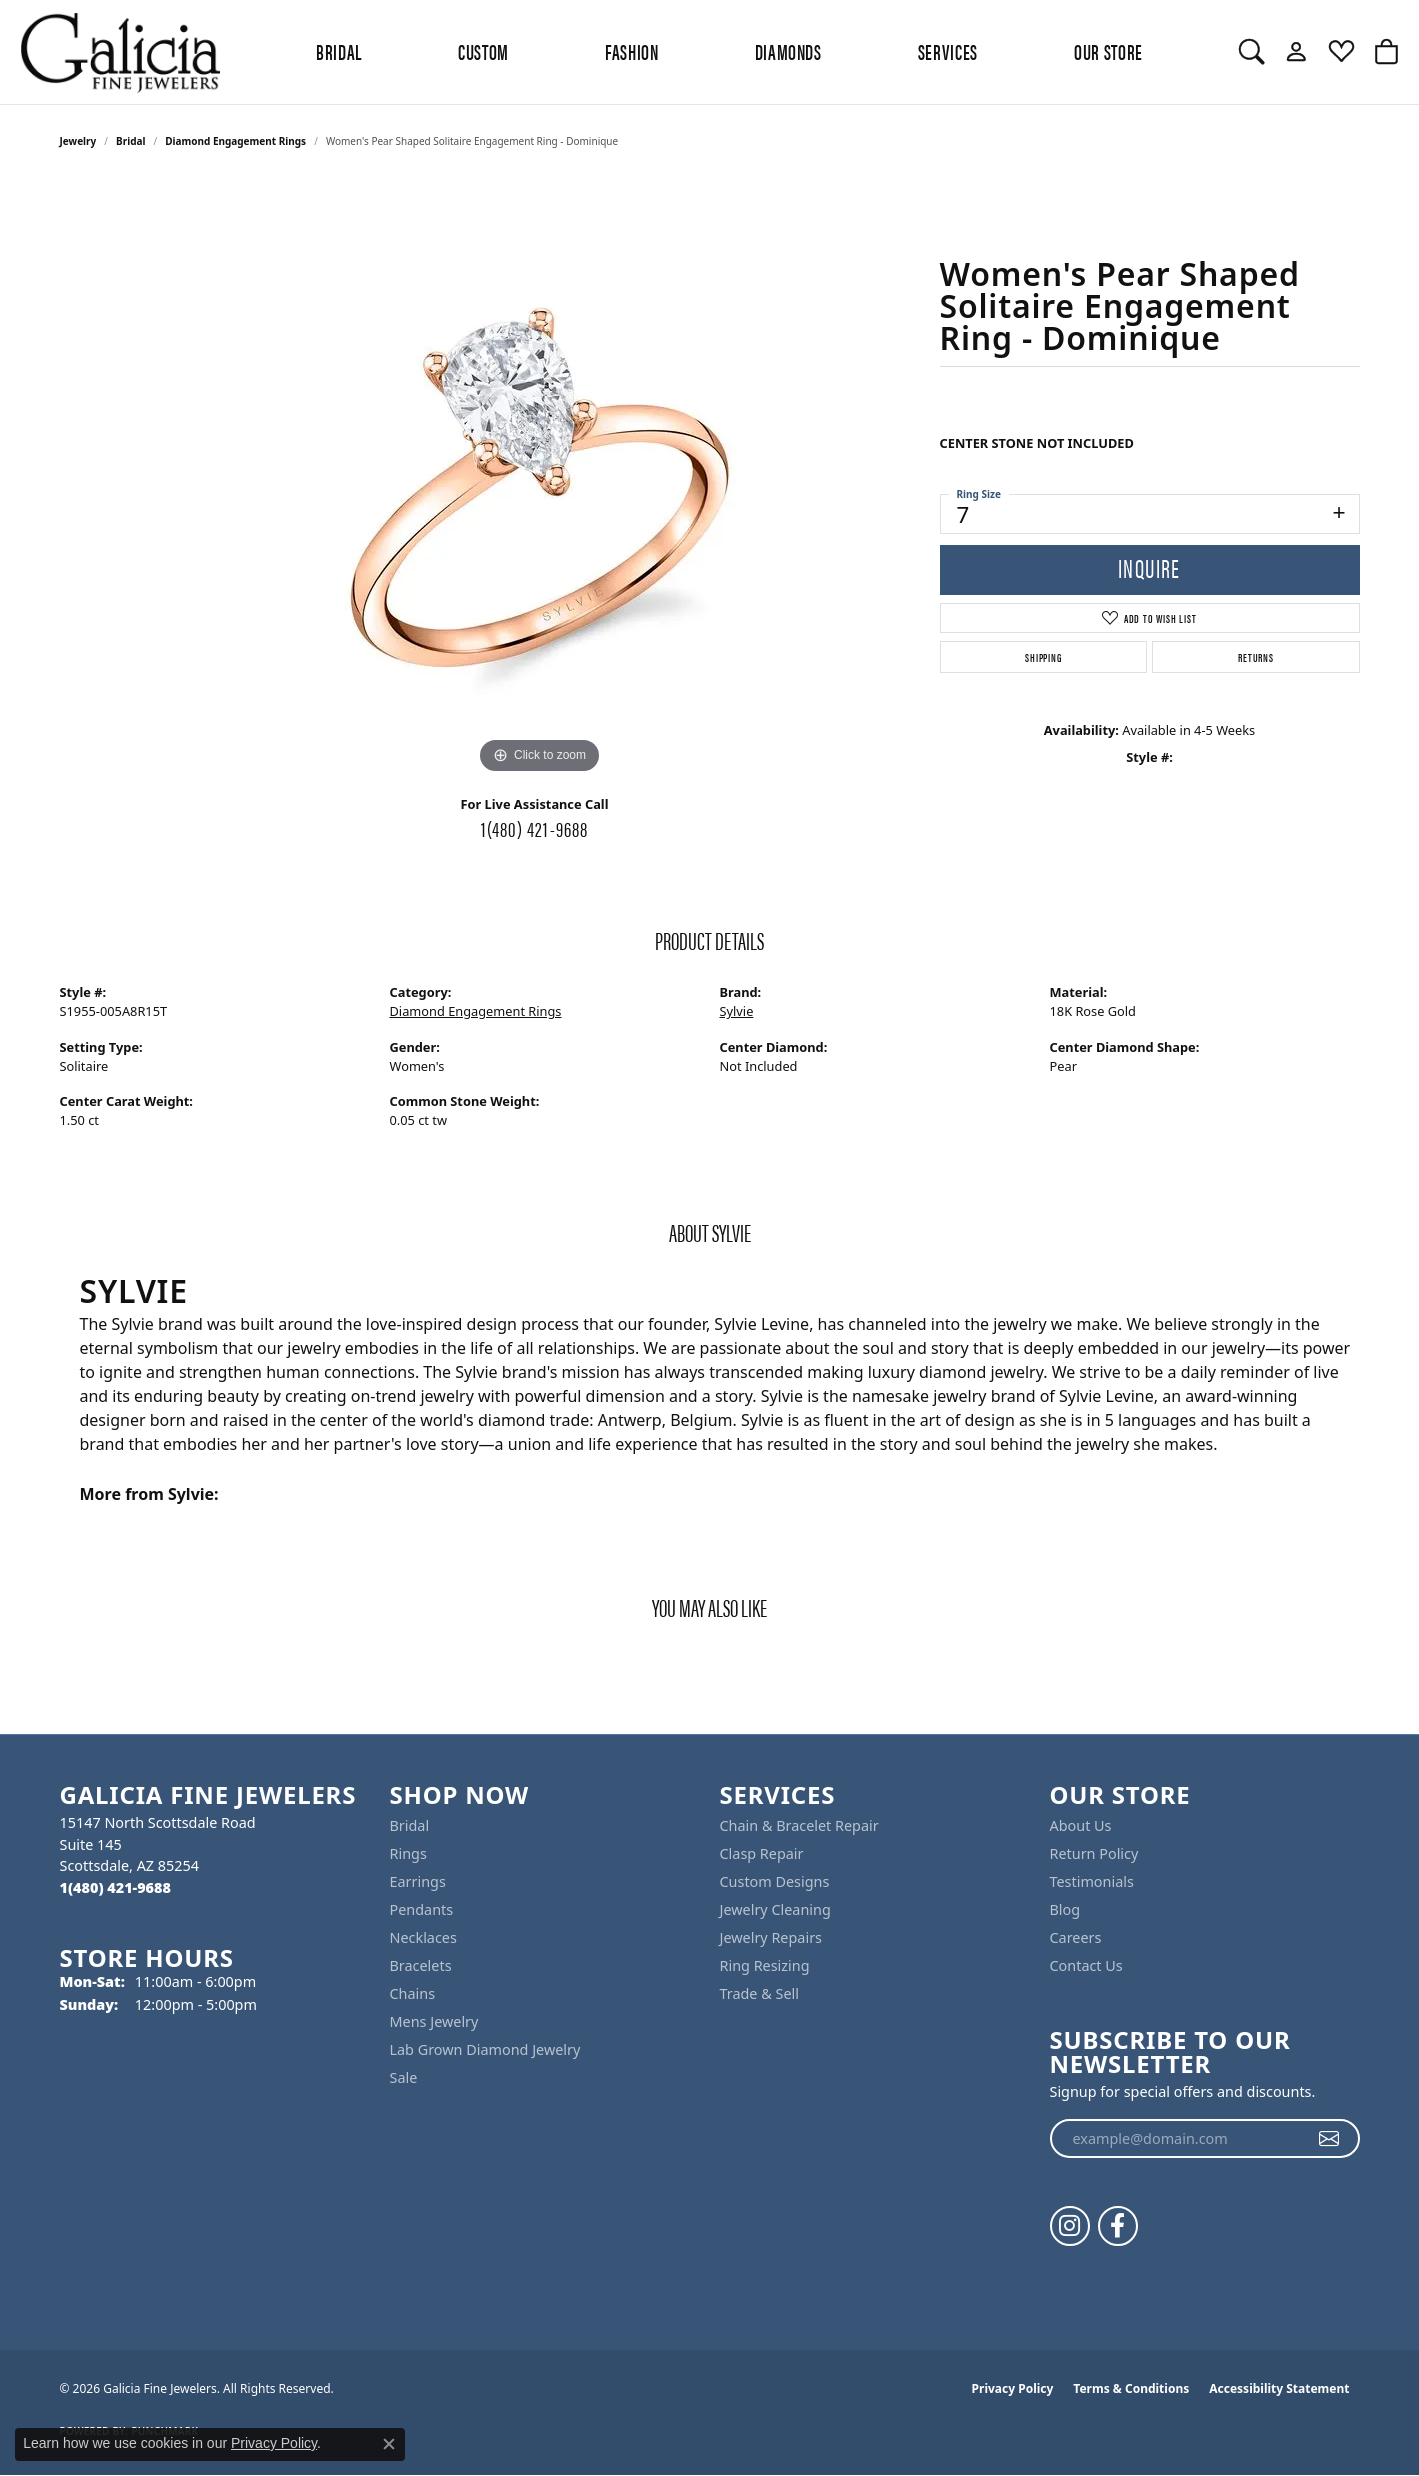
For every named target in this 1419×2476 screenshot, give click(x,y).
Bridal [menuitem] (410, 1825)
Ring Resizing (765, 1965)
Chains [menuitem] (413, 1993)
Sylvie (737, 1011)
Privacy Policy (1013, 2388)
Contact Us (1086, 1965)
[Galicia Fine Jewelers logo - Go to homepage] (120, 52)
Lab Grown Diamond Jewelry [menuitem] (485, 2049)
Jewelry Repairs (771, 1937)
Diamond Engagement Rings (235, 141)
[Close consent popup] (389, 2444)
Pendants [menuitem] (422, 1909)
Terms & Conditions (1131, 2388)
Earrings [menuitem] (418, 1881)
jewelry (78, 141)
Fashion (631, 51)
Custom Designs (775, 1881)
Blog (1065, 1909)
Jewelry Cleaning (775, 1909)
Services (948, 51)
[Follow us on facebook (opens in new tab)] (1118, 2226)
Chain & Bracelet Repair (799, 1825)
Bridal (130, 141)
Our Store (1108, 51)
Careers (1076, 1937)
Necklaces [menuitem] (423, 1937)
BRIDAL (339, 51)
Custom (483, 51)
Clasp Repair (762, 1853)
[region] (540, 479)
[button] (1251, 52)
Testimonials (1092, 1881)
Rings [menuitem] (408, 1853)
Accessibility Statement (1279, 2388)
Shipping (1043, 657)
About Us (1081, 1825)
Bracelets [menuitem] (421, 1965)
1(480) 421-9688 (535, 828)
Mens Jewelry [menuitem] (434, 2021)
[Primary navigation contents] (729, 52)
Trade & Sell (759, 1993)
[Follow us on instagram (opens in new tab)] (1070, 2226)
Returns (1256, 657)
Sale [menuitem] (404, 2077)
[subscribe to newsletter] (1329, 2139)
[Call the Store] (115, 1887)
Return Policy (1094, 1853)
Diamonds (788, 51)
